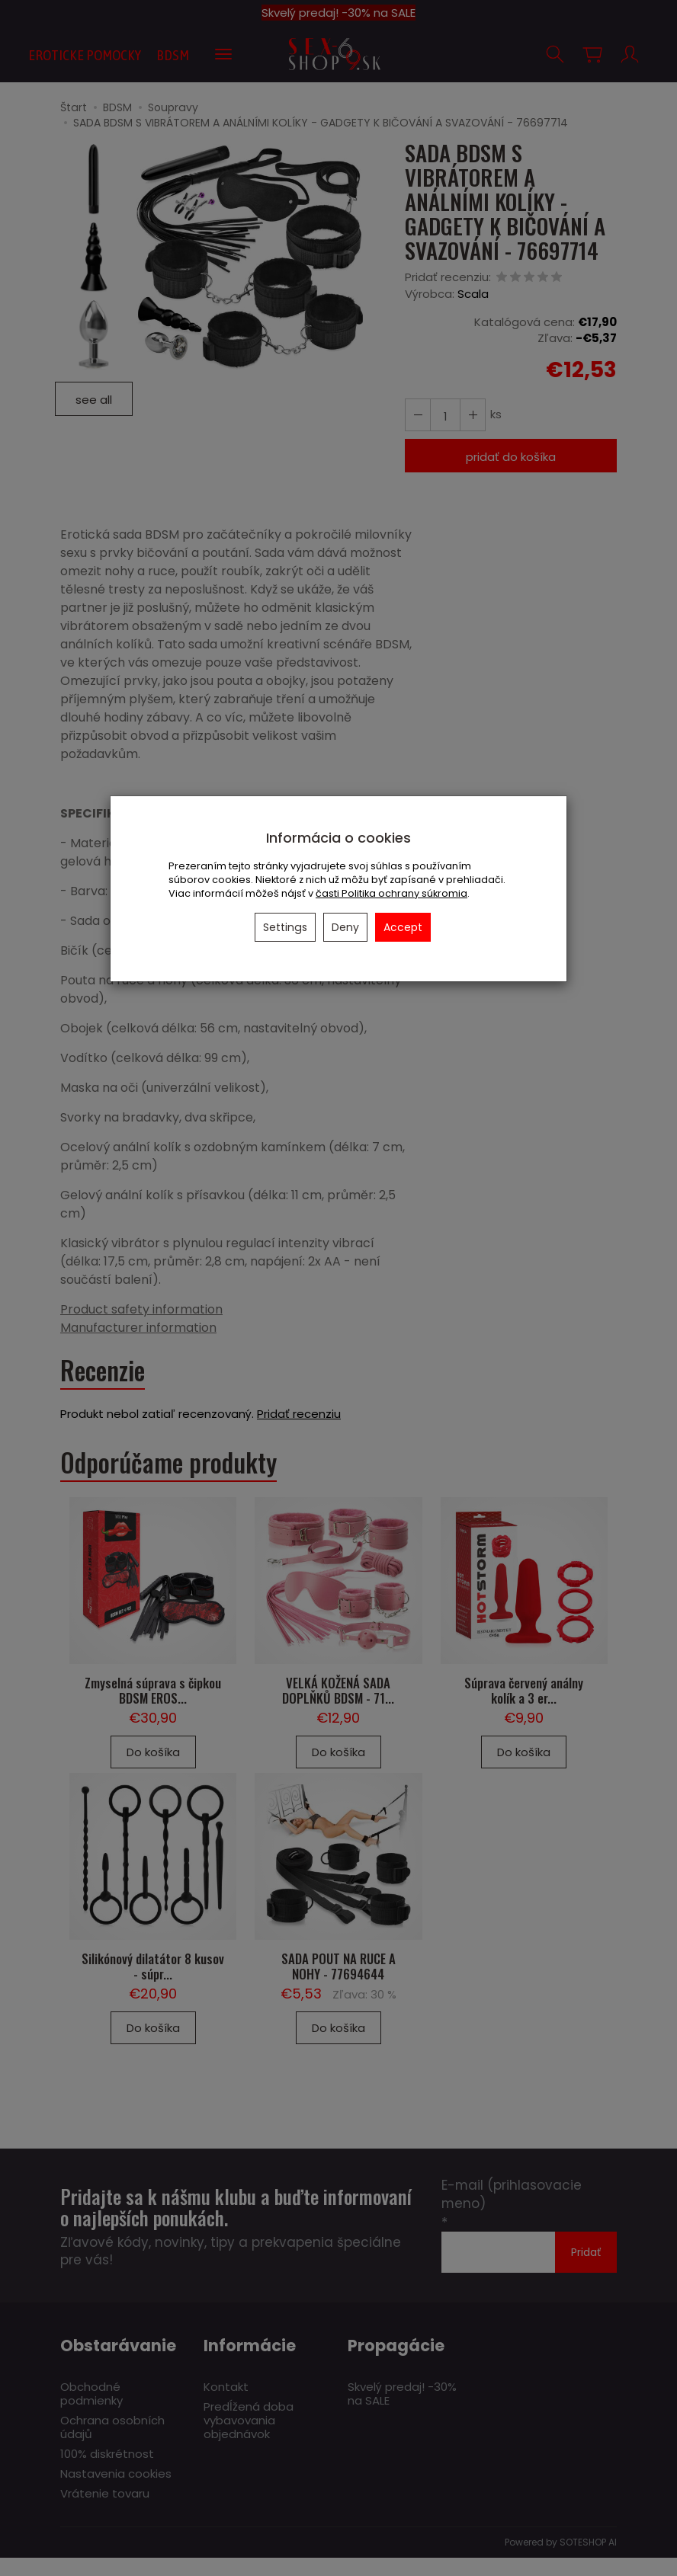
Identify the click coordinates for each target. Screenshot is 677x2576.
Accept (402, 927)
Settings (285, 927)
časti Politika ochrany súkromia (391, 893)
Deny (345, 927)
